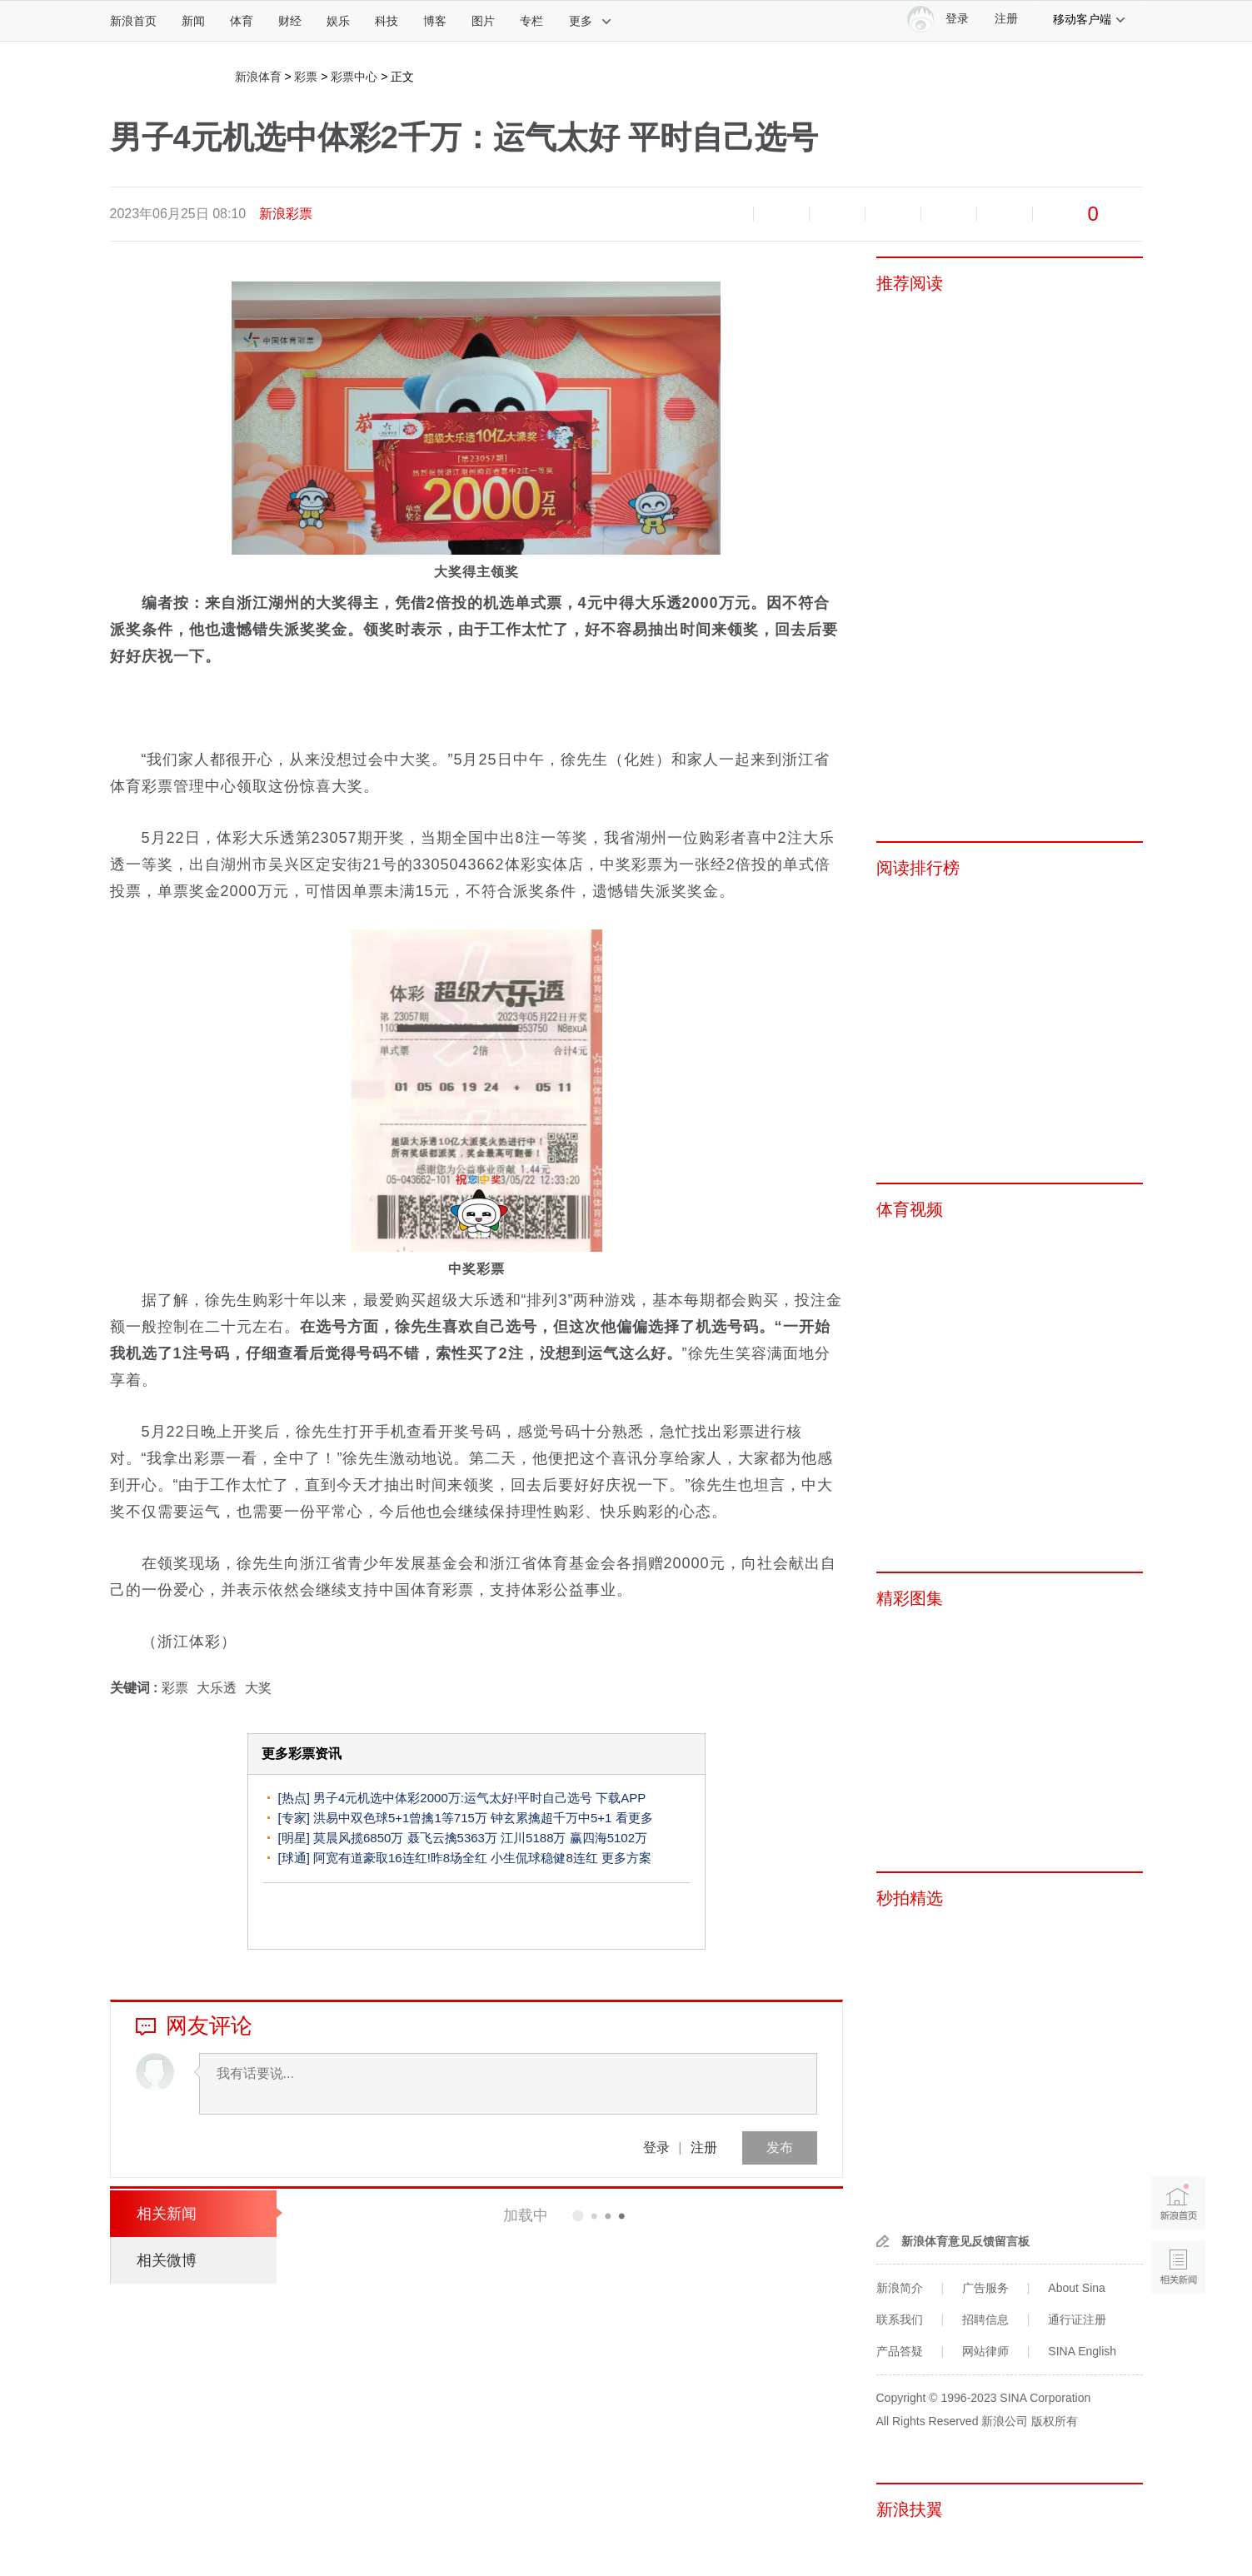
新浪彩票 (285, 214)
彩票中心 (354, 76)
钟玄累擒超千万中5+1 (551, 1818)
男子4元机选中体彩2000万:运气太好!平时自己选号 (452, 1798)
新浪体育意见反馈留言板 (965, 2241)
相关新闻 (167, 2213)
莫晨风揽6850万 (358, 1838)
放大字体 (781, 214)
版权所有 (1054, 2421)
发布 (779, 2147)
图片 (483, 20)
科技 (386, 20)
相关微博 (167, 2260)
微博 (892, 214)
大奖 (258, 1688)
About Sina (1076, 2287)
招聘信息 (985, 2319)
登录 (656, 2147)
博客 (434, 20)
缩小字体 (725, 214)
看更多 (634, 1818)
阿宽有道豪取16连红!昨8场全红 (400, 1858)
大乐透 (217, 1688)
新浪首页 (133, 20)
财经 (290, 20)
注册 (1006, 18)
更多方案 (626, 1858)
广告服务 (985, 2287)
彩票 (305, 76)
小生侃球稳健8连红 (544, 1858)
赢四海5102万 (608, 1838)
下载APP (621, 1798)
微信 (948, 214)
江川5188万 (533, 1838)
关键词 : (136, 1688)
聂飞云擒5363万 (452, 1838)
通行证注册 (1077, 2319)
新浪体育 (258, 76)
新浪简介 (899, 2287)
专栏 (531, 20)
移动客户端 (1089, 19)
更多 (590, 20)
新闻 (193, 20)
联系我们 (899, 2319)
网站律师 (985, 2351)
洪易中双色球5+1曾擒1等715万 (400, 1818)
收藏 (837, 214)
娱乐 (338, 20)
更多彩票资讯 (302, 1753)
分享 (1004, 214)
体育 (241, 20)
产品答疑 (899, 2351)
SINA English (1082, 2351)
